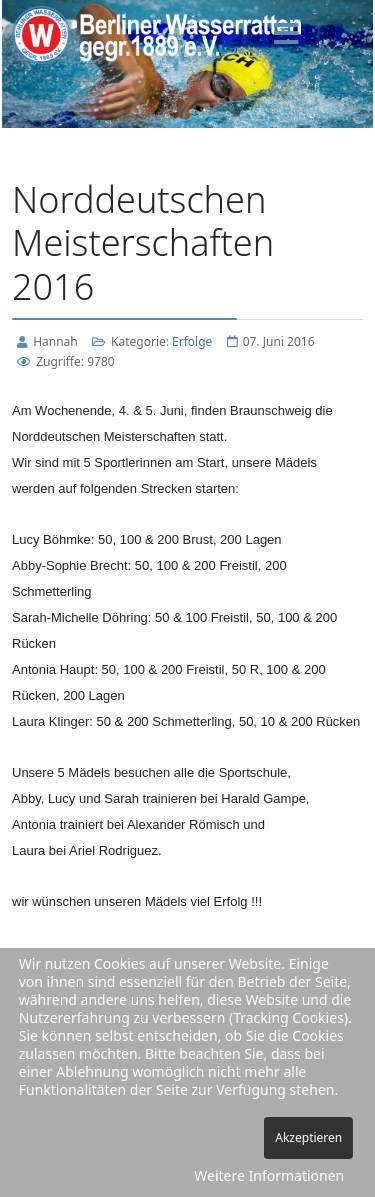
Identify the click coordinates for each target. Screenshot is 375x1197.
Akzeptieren (308, 1137)
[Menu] (287, 35)
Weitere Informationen (269, 1175)
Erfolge (192, 341)
